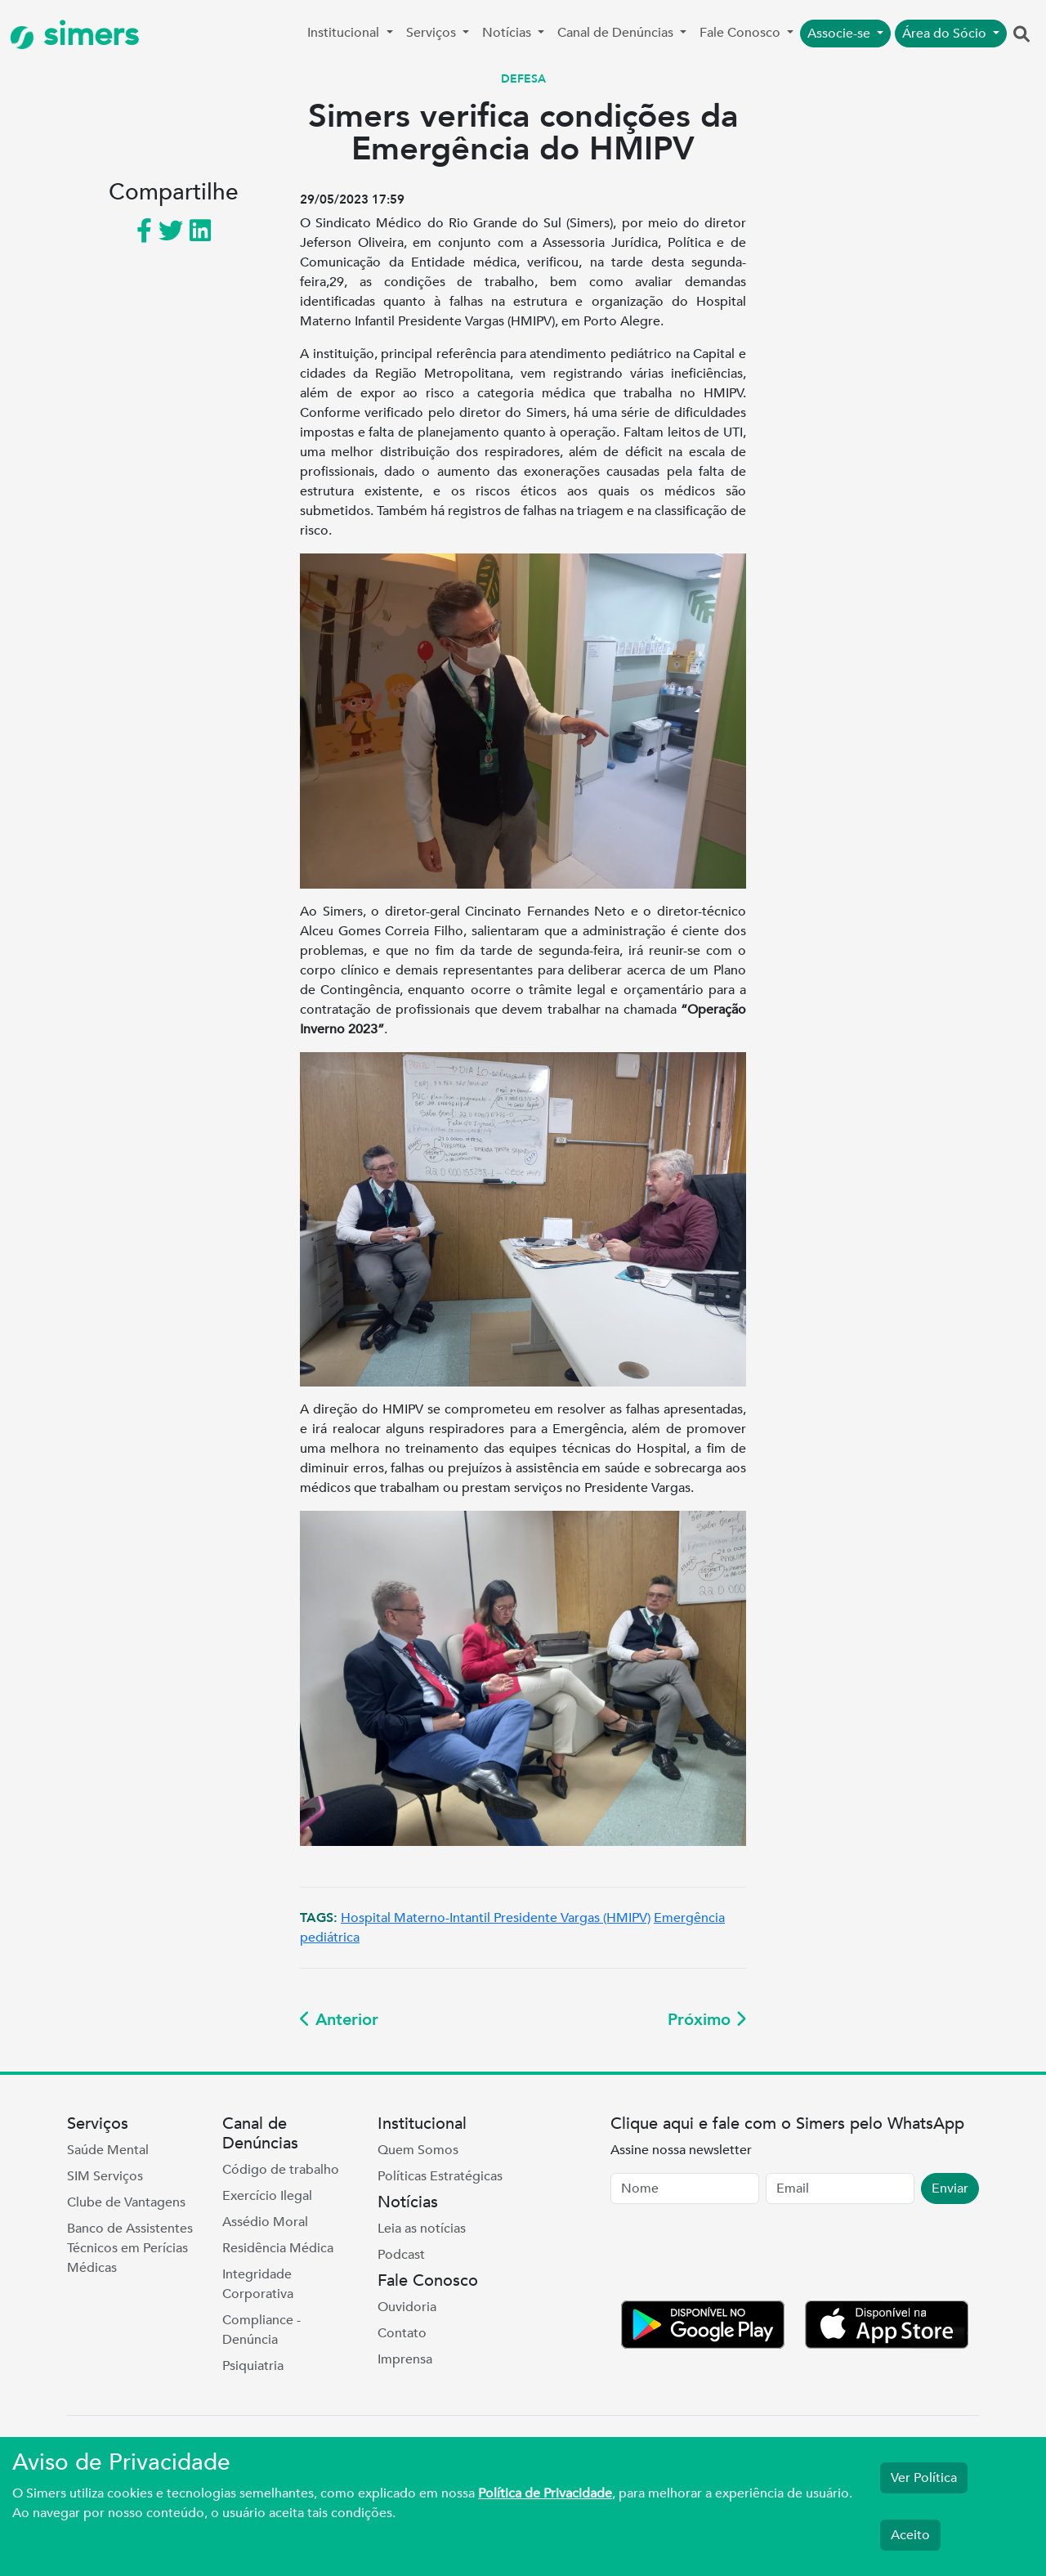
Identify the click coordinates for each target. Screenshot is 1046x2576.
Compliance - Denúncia (261, 2330)
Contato (402, 2333)
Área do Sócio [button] (946, 34)
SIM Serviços (105, 2176)
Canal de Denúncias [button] (617, 33)
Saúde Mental (108, 2150)
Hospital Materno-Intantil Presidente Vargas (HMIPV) (495, 1918)
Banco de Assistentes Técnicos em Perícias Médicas (130, 2248)
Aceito (910, 2535)
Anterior (339, 2020)
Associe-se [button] (840, 34)
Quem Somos (418, 2150)
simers (74, 34)
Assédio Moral (265, 2222)
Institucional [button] (344, 33)
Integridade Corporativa (257, 2284)
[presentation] (734, 2255)
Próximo (707, 2020)
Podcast (401, 2255)
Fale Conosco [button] (742, 33)
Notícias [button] (508, 33)
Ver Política (924, 2478)
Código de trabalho (280, 2170)
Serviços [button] (432, 33)
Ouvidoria (407, 2307)
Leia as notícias (422, 2229)
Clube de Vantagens (126, 2202)
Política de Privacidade (545, 2493)
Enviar (950, 2188)
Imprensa (405, 2359)
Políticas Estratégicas (440, 2176)
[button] (1021, 35)
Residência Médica (277, 2248)
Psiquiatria (253, 2366)
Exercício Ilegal (267, 2196)
